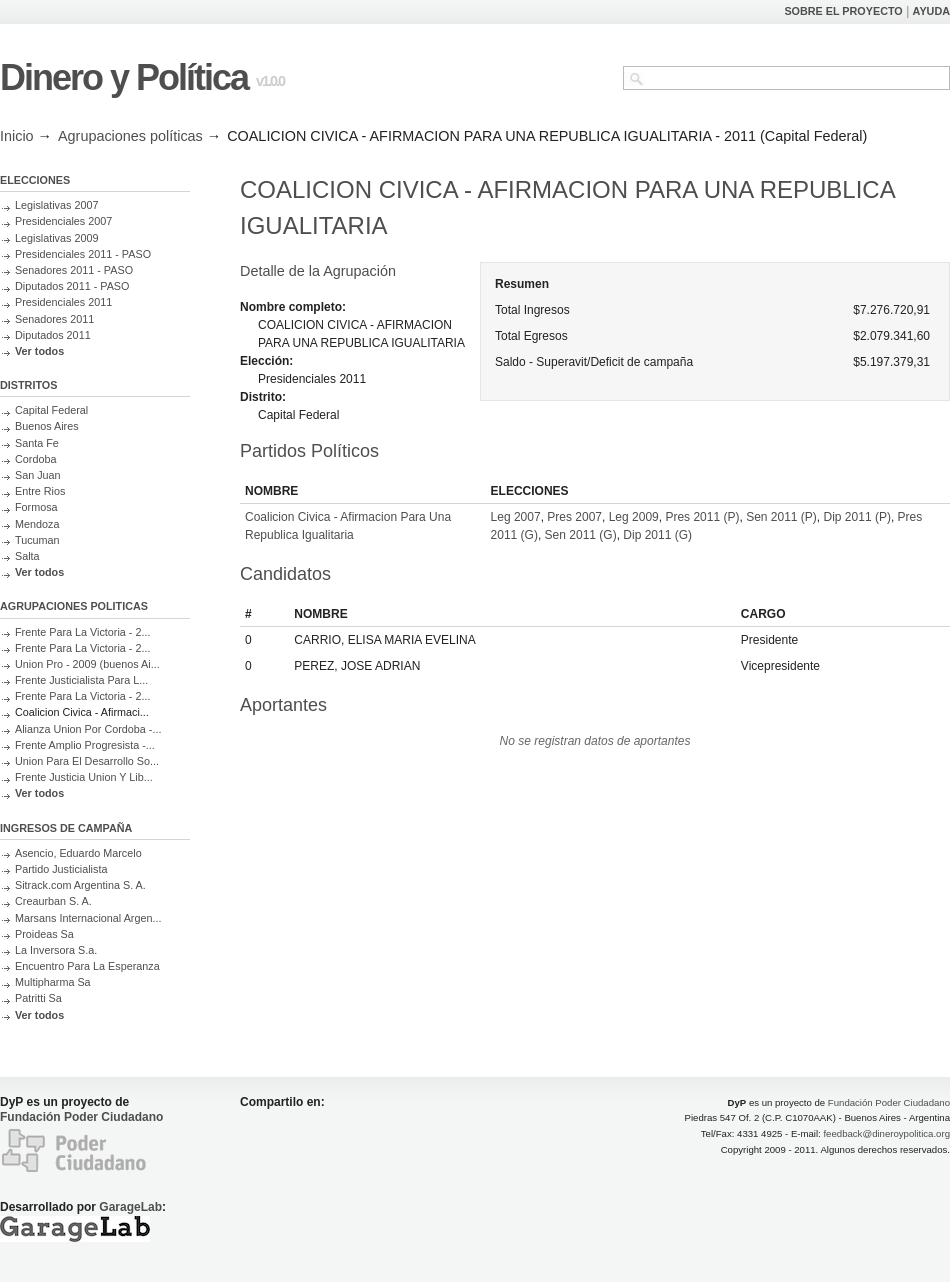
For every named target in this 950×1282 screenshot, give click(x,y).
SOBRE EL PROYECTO (843, 11)
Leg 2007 (516, 517)
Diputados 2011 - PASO (72, 286)
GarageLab (130, 1207)
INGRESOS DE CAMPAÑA (66, 828)
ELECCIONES (35, 180)
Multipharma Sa (53, 982)
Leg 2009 (634, 517)
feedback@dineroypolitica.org (886, 1133)
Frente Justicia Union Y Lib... (84, 777)
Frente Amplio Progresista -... (85, 745)
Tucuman (37, 540)
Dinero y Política (124, 77)
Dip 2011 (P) (857, 517)
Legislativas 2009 (56, 238)
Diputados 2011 (53, 335)
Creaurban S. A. (53, 901)
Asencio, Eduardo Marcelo (78, 853)
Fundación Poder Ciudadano (81, 1117)
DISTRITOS (28, 385)
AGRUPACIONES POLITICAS (74, 606)
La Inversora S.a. (56, 950)
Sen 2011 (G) (581, 535)
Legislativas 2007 (56, 205)
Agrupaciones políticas (130, 136)
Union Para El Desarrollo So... (87, 761)
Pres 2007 (574, 517)
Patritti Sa (38, 998)
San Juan (38, 475)
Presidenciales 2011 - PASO (83, 254)
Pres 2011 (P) (702, 517)
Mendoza (37, 524)
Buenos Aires (47, 426)
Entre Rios (40, 491)
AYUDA (931, 11)
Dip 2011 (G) (657, 535)
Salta (27, 556)
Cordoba (35, 459)
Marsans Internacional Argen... (88, 918)
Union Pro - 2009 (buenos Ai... (87, 664)
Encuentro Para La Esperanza (87, 966)
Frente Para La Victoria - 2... (82, 632)
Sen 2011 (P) (781, 517)
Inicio (17, 136)
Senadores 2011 (54, 319)
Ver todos (39, 351)
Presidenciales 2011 (63, 302)
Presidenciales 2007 (63, 221)
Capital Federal (51, 410)
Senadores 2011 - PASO (74, 270)
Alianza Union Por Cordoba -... (88, 729)
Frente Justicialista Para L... (81, 680)
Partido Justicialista (61, 869)
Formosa (36, 507)
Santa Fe (37, 443)
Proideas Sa (44, 934)
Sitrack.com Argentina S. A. (80, 885)
